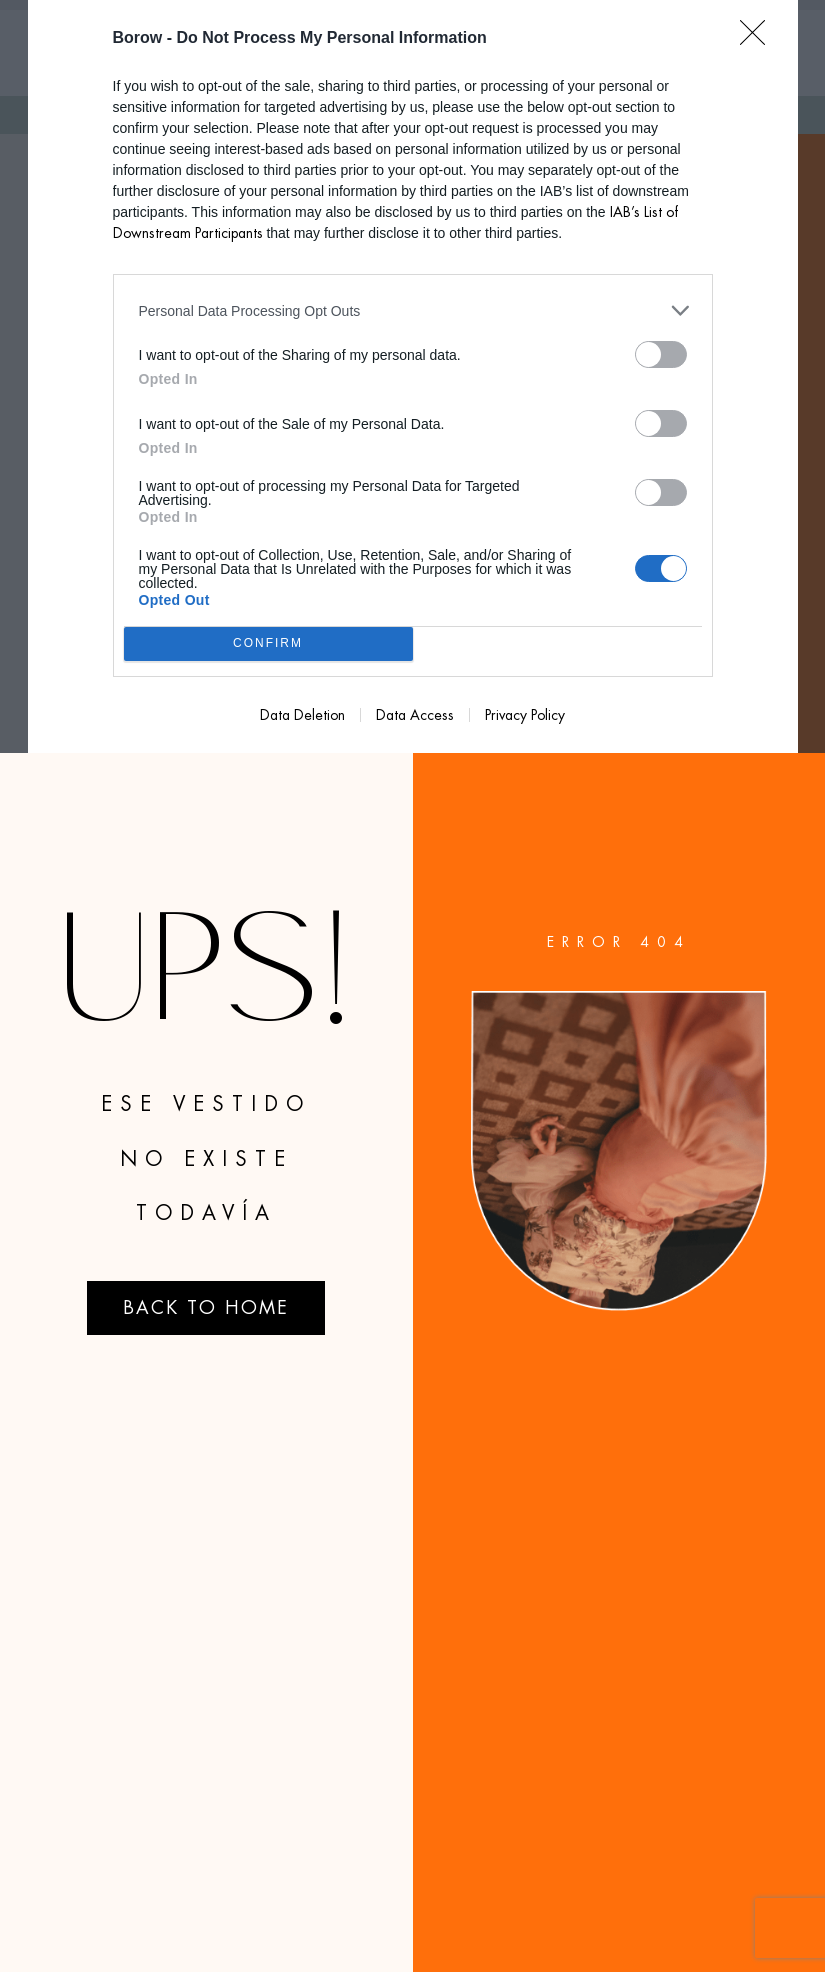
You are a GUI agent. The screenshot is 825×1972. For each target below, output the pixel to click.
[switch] (661, 354)
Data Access (415, 715)
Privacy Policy (525, 715)
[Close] (759, 39)
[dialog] (413, 376)
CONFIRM (268, 644)
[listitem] (413, 310)
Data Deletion (302, 715)
